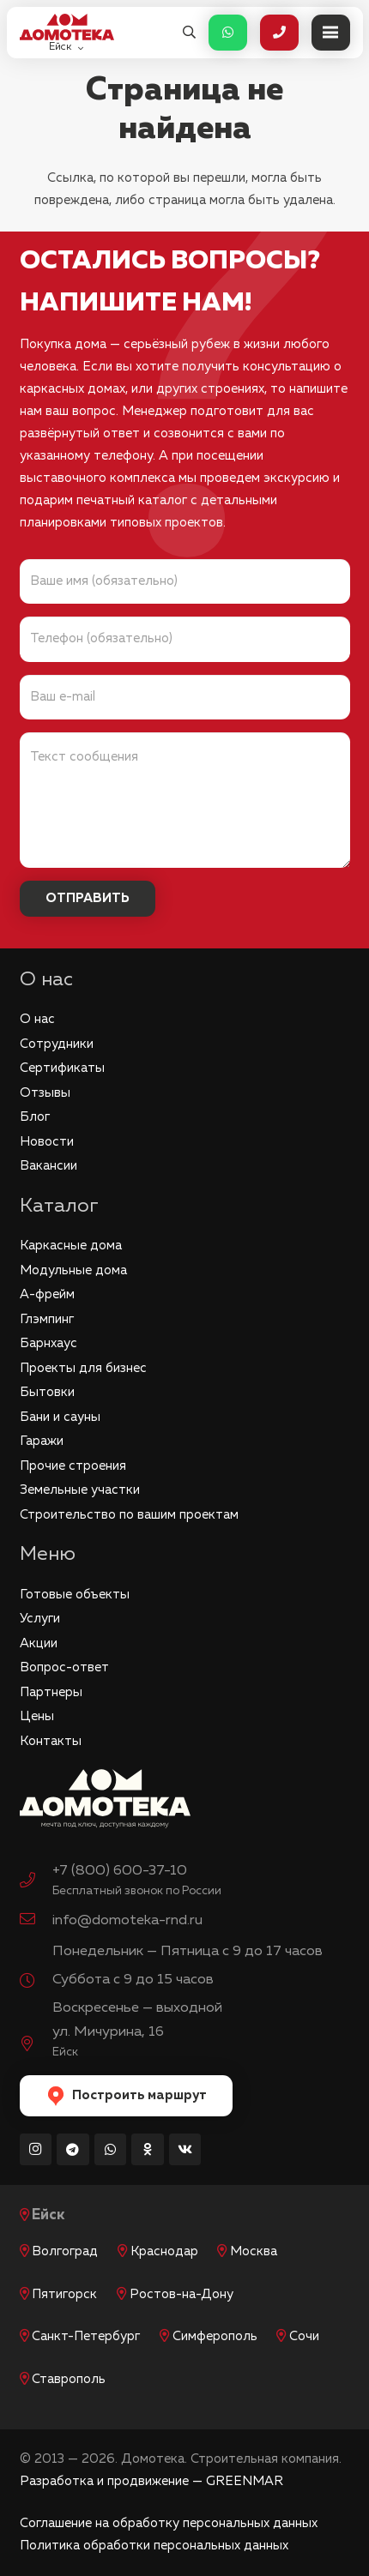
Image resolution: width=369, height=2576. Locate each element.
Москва (253, 2251)
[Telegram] (73, 2150)
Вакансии (48, 1165)
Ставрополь (69, 2379)
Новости (47, 1141)
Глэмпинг (47, 1319)
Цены (37, 1716)
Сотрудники (57, 1044)
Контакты (51, 1741)
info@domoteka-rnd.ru (127, 1920)
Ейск (48, 2215)
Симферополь (214, 2336)
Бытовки (47, 1392)
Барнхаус (48, 1343)
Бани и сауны (60, 1417)
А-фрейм (47, 1294)
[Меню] (331, 33)
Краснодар (164, 2251)
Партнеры (51, 1692)
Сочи (304, 2336)
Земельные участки (80, 1490)
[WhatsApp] (110, 2150)
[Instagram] (36, 2150)
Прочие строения (73, 1466)
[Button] (228, 33)
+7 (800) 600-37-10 (119, 1870)
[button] (189, 32)
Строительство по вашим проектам (129, 1514)
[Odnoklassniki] (147, 2150)
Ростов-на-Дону (181, 2294)
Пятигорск (64, 2294)
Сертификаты (62, 1068)
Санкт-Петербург (86, 2336)
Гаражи (42, 1441)
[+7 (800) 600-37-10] (36, 1882)
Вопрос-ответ (64, 1667)
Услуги (40, 1618)
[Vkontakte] (185, 2150)
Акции (38, 1643)
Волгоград (65, 2251)
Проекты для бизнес (83, 1368)
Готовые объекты (75, 1594)
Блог (35, 1116)
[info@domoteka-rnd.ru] (36, 1921)
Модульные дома (73, 1270)
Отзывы (45, 1092)
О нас (37, 1019)
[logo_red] (67, 27)
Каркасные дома (71, 1245)
